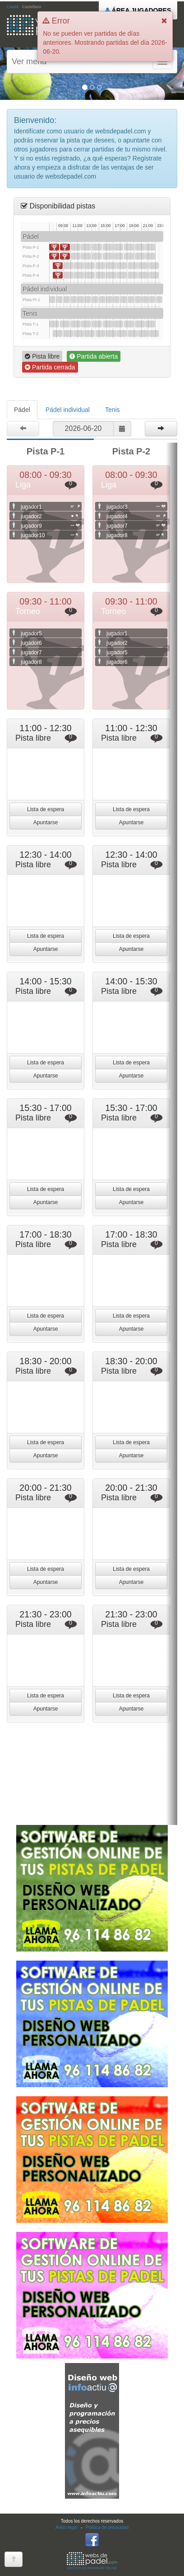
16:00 (111, 265)
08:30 (58, 265)
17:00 (118, 247)
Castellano (31, 7)
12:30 (86, 247)
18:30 (129, 247)
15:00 (102, 299)
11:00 (76, 247)
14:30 (101, 265)
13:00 (90, 265)
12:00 (81, 299)
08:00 (54, 247)
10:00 (69, 265)
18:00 (123, 299)
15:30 (108, 247)
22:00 (154, 265)
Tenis (112, 409)
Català (12, 7)
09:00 (59, 299)
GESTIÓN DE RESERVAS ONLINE (92, 2561)
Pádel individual (68, 409)
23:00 (159, 299)
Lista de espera (45, 809)
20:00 (140, 247)
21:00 (145, 299)
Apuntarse (45, 822)
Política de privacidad (107, 2527)
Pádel (22, 409)
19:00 (133, 265)
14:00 (97, 247)
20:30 (143, 265)
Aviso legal (66, 2527)
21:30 (150, 247)
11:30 (79, 265)
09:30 (65, 247)
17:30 (122, 265)
